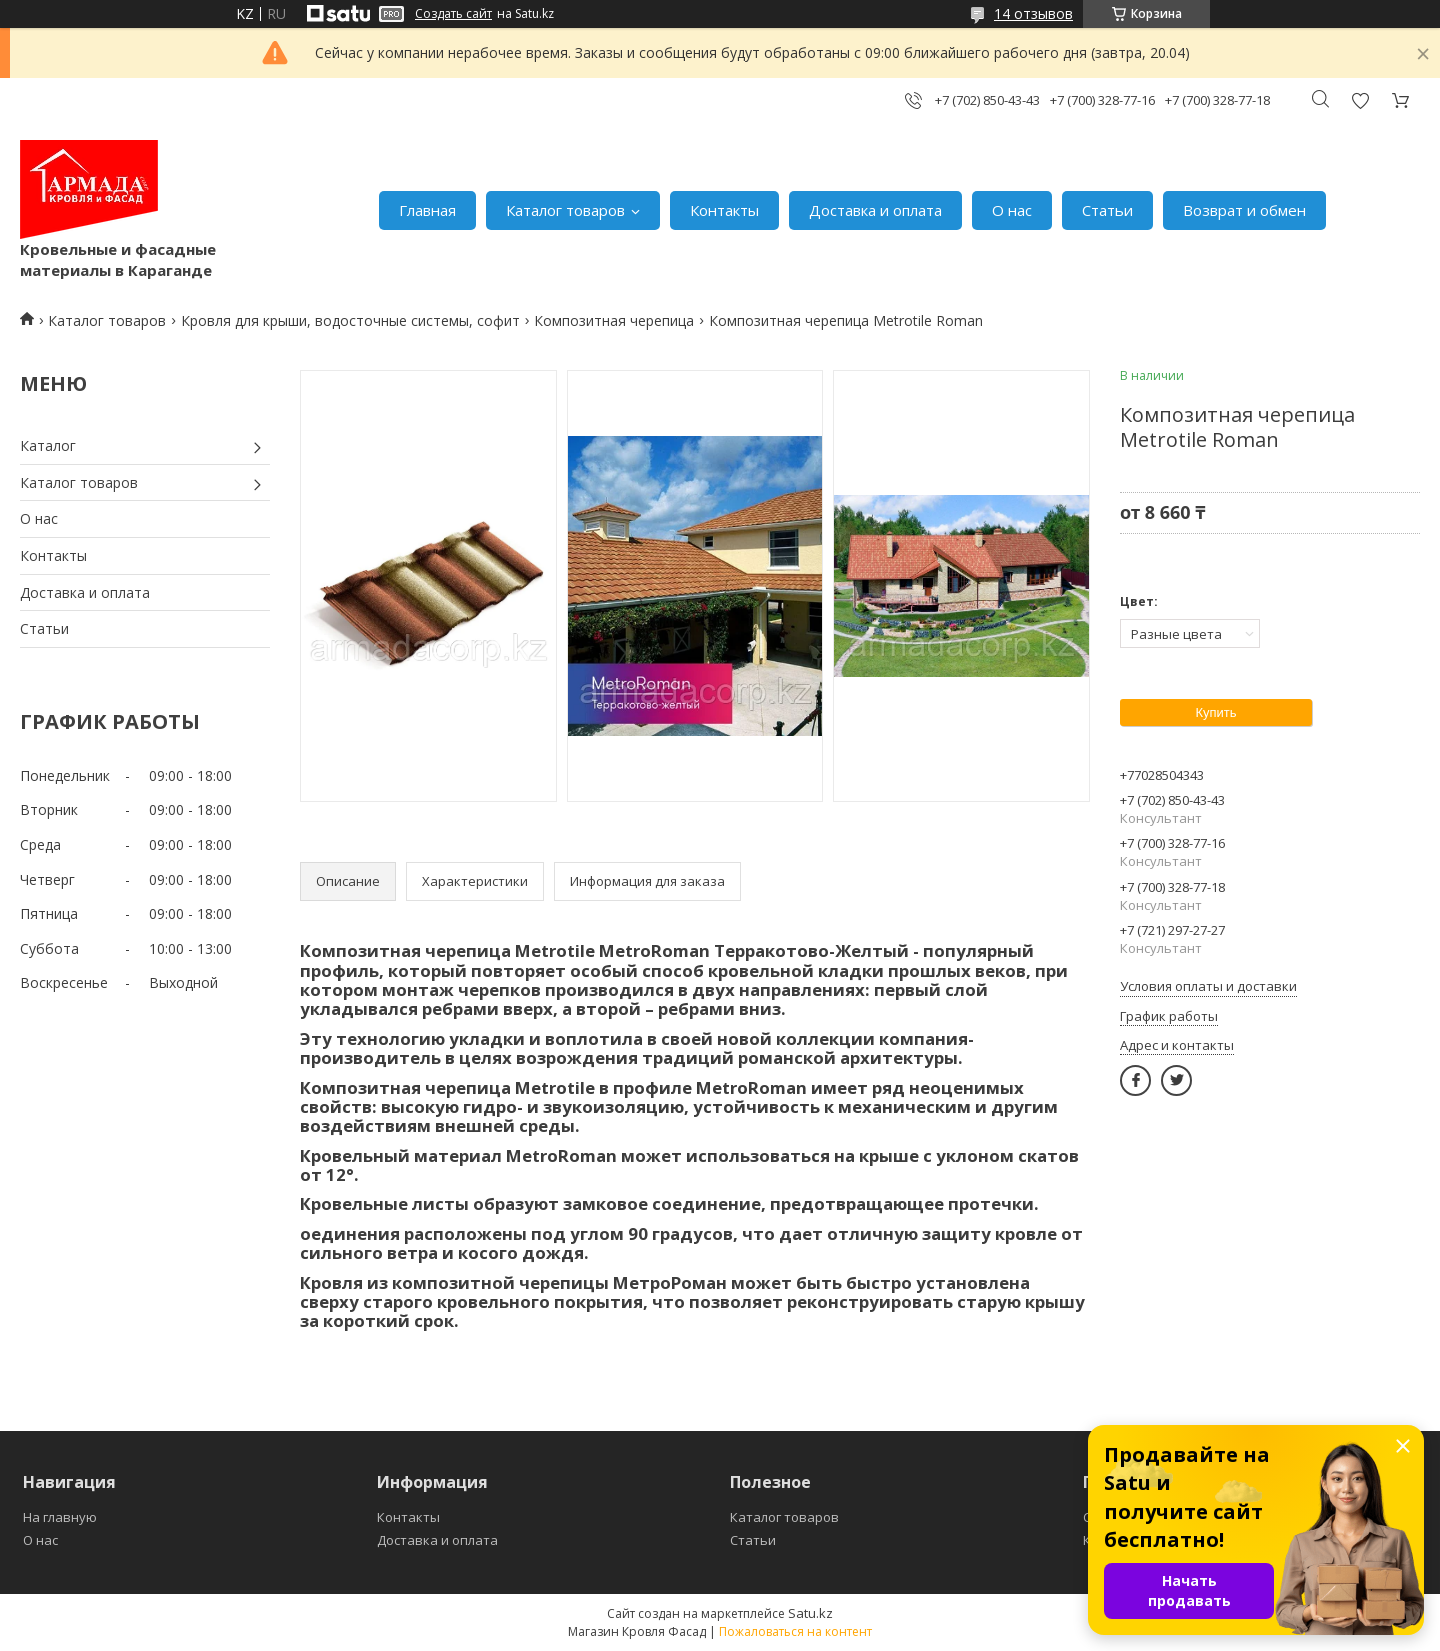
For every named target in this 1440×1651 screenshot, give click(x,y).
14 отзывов (1033, 13)
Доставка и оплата (875, 210)
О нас (1012, 210)
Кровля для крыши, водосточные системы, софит (350, 320)
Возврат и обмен (1244, 210)
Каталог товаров (565, 210)
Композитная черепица (614, 320)
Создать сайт (453, 14)
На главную (60, 1517)
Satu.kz (810, 1613)
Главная (427, 210)
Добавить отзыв (1360, 100)
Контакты (724, 210)
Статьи (1107, 210)
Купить (1215, 712)
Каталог (48, 445)
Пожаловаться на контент (795, 1631)
